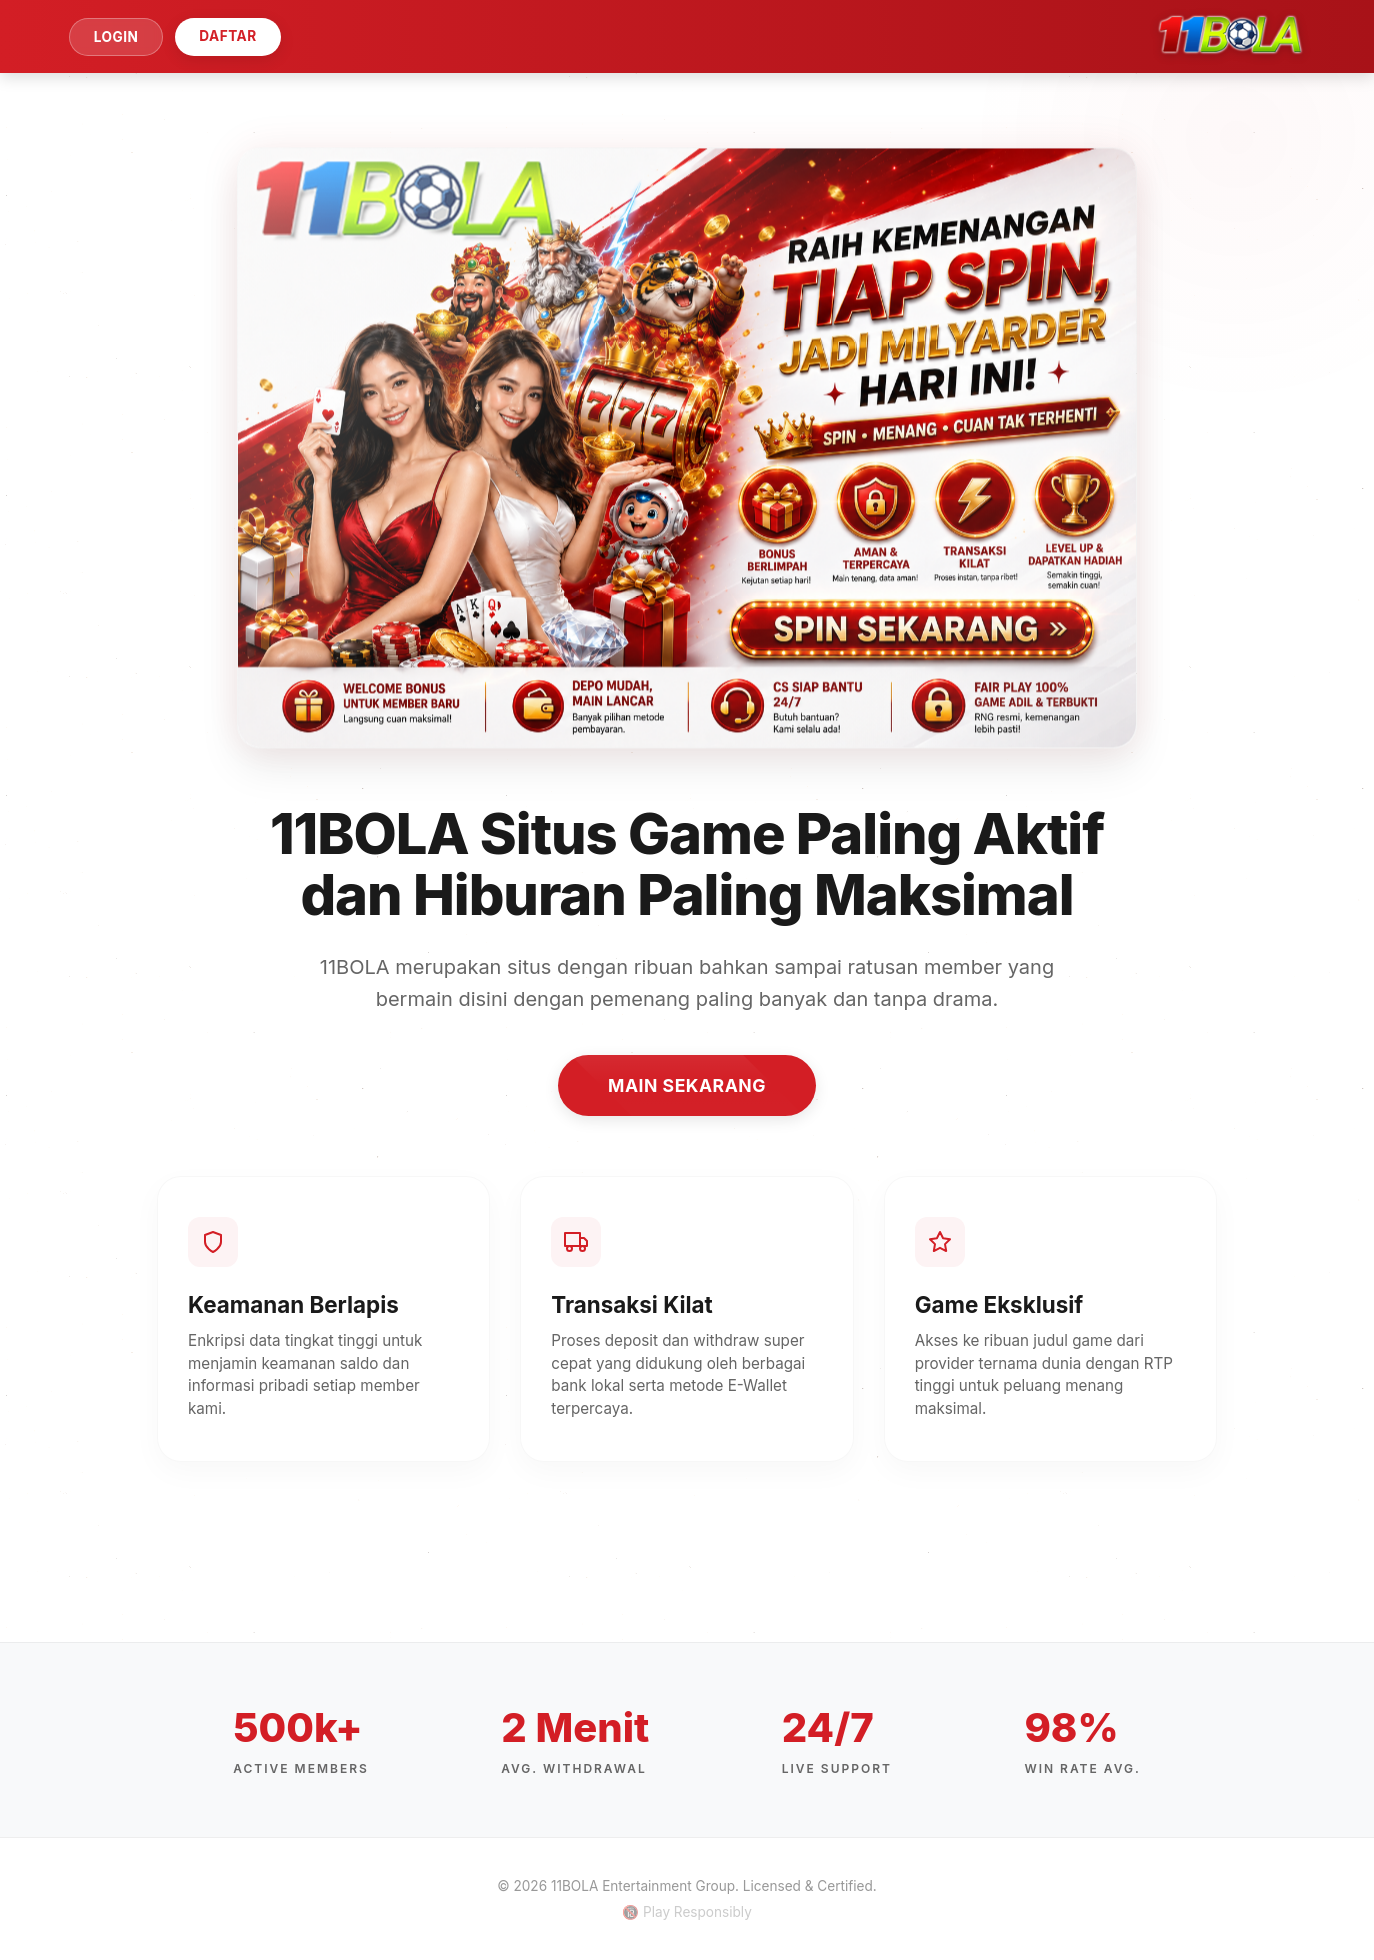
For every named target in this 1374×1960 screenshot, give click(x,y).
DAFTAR (227, 36)
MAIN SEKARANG (687, 1085)
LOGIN (116, 37)
